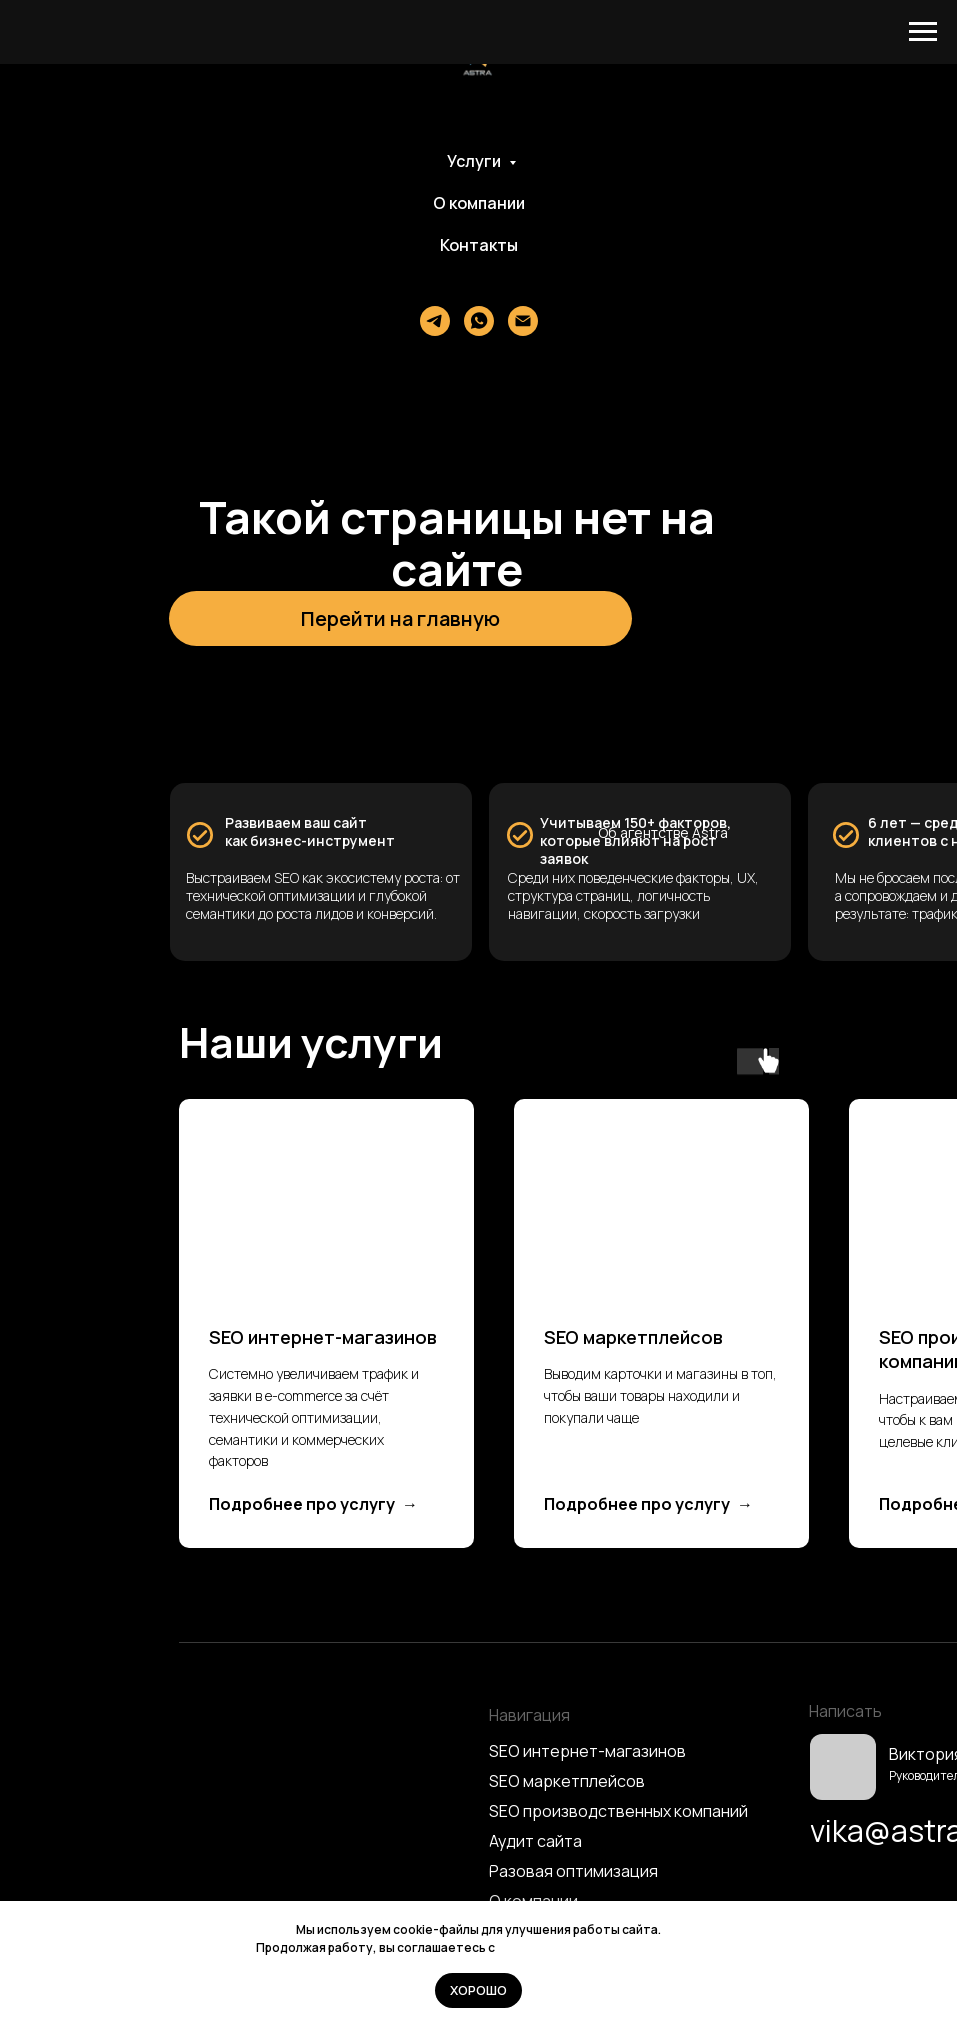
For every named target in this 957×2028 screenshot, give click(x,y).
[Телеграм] (435, 321)
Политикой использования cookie (599, 1947)
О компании (479, 203)
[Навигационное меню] (923, 32)
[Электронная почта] (523, 321)
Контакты (479, 245)
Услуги (475, 161)
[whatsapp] (479, 321)
